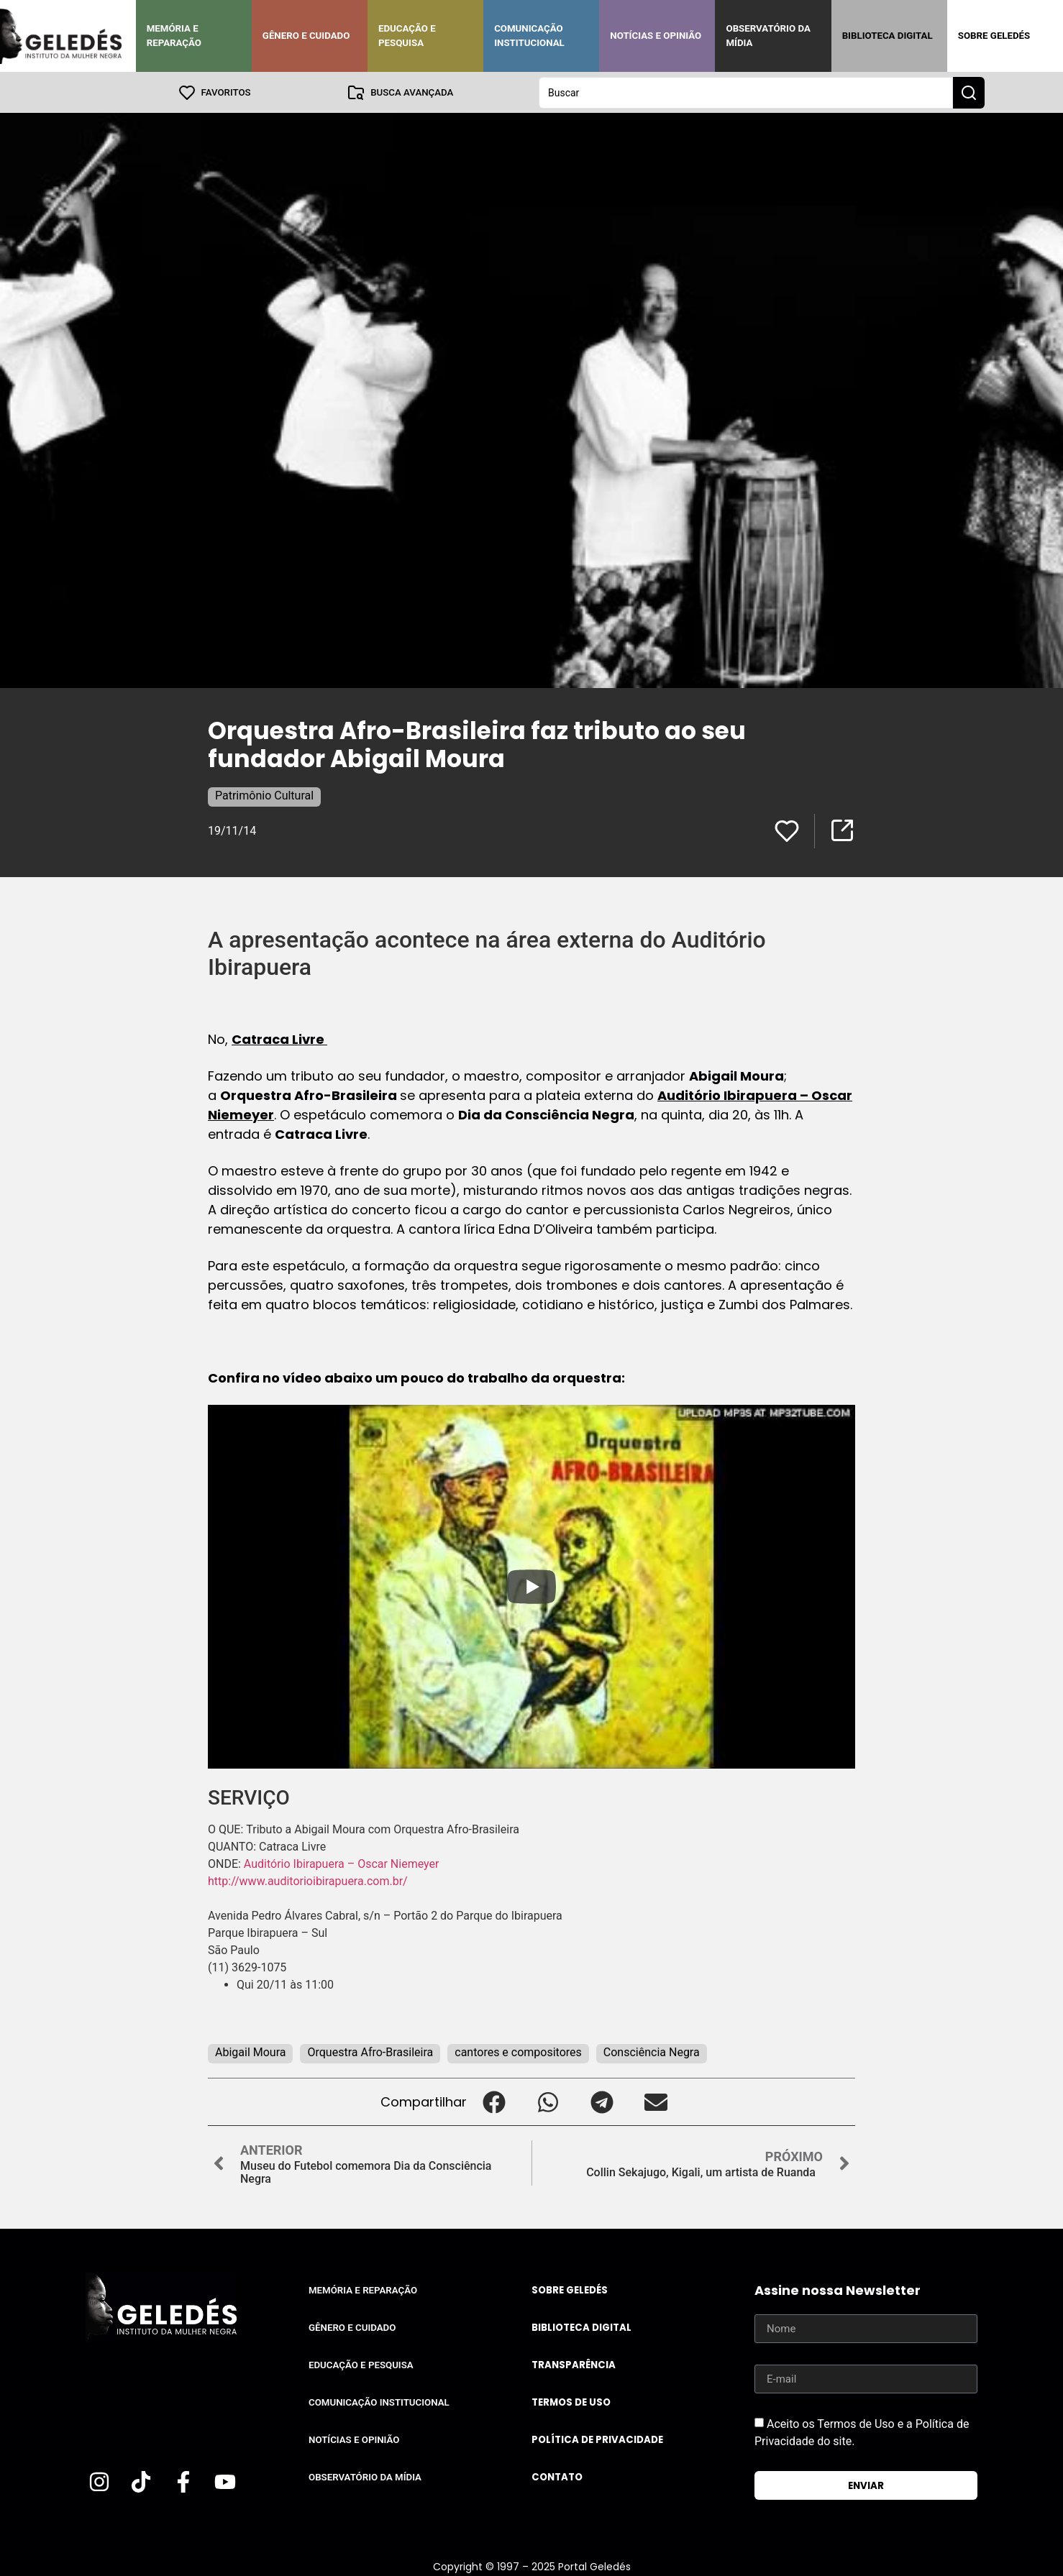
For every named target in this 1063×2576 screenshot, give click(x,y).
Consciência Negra (651, 2051)
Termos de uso (571, 2401)
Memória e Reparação (174, 35)
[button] (494, 2101)
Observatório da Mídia (768, 35)
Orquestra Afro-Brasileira (370, 2051)
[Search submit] (969, 92)
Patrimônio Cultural (264, 795)
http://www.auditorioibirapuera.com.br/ (308, 1880)
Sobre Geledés (994, 35)
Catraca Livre (279, 1039)
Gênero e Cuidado (306, 35)
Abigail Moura (250, 2051)
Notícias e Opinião (655, 35)
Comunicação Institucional (529, 35)
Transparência (574, 2364)
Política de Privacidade (597, 2439)
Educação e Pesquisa (407, 35)
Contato (557, 2476)
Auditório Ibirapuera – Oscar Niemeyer (343, 1863)
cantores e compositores (518, 2051)
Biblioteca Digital (887, 35)
